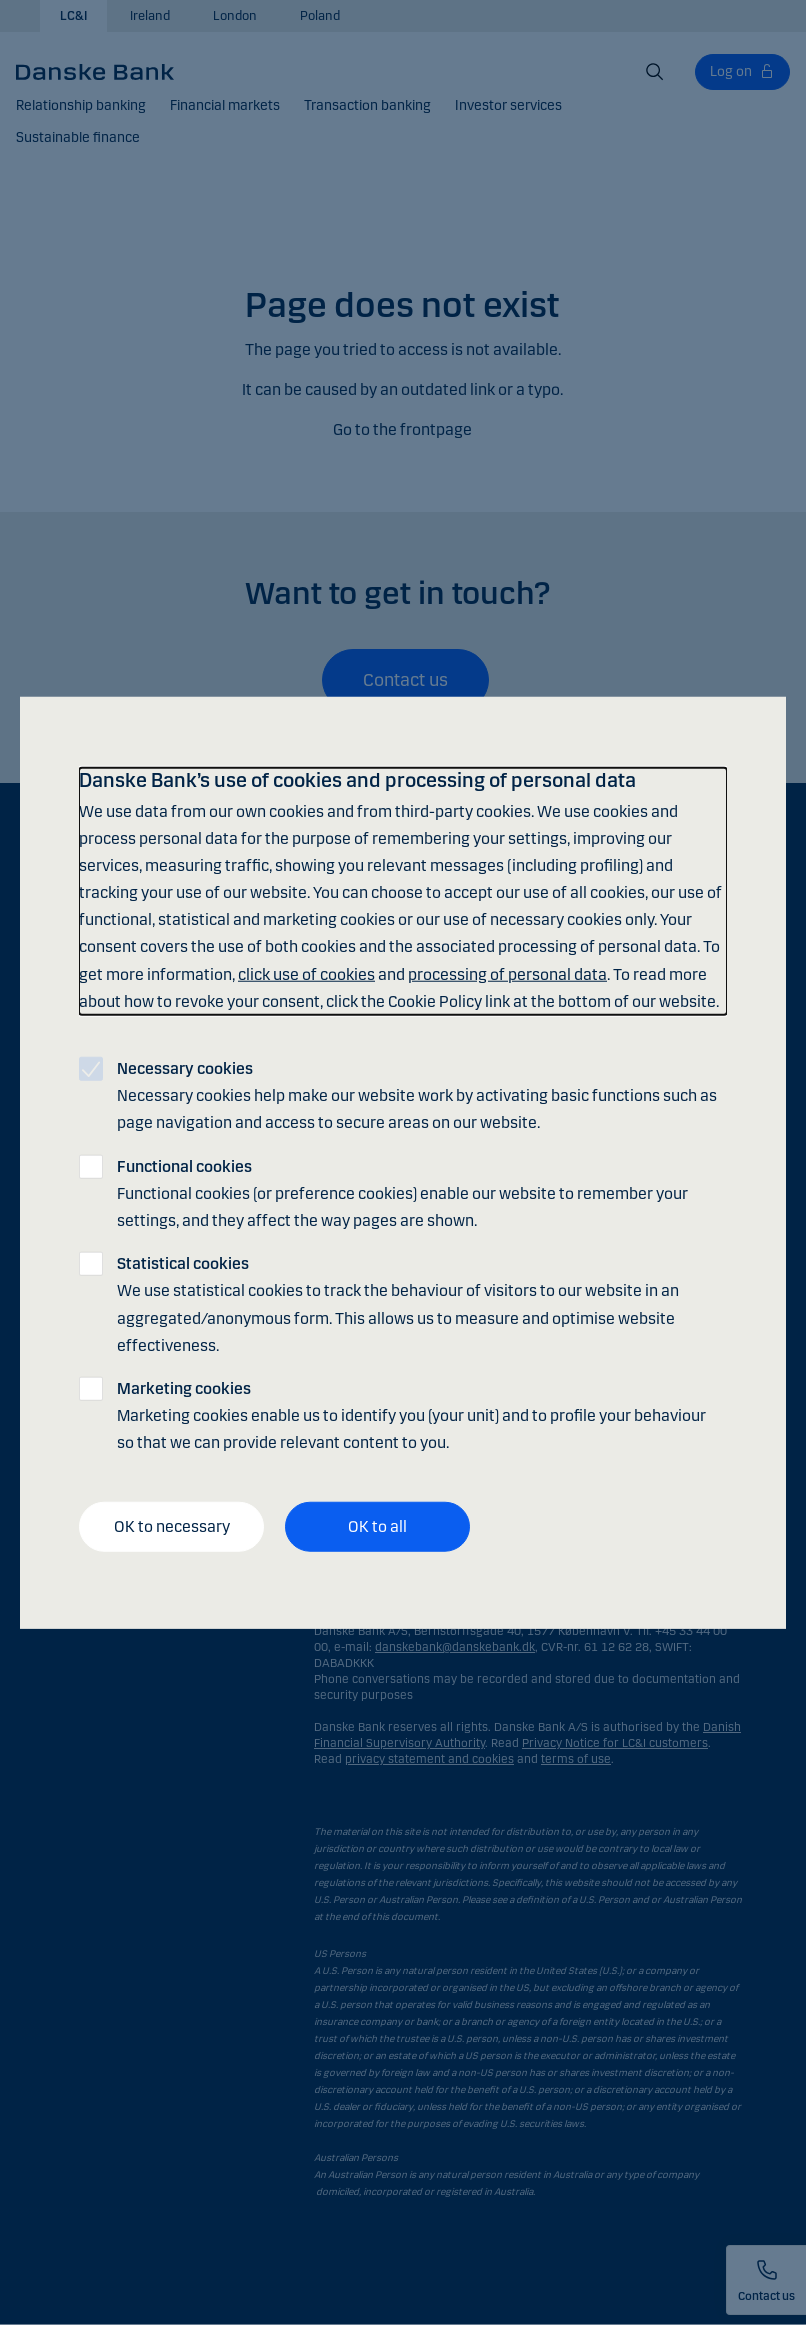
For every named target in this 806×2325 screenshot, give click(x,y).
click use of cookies (306, 973)
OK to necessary (172, 1526)
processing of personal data (507, 973)
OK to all (377, 1526)
